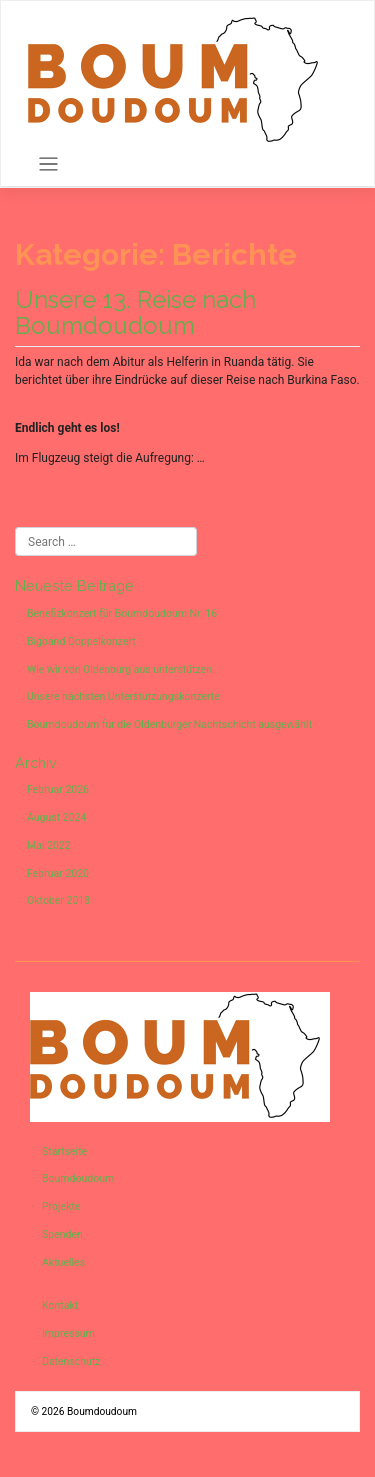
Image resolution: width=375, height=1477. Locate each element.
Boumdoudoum (78, 1178)
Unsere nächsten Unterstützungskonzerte (123, 696)
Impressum (68, 1333)
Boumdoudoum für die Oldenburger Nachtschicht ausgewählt (169, 724)
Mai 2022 (49, 845)
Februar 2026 (58, 789)
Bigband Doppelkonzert (81, 641)
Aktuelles (63, 1262)
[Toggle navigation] (48, 164)
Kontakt (60, 1305)
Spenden (62, 1234)
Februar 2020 (58, 873)
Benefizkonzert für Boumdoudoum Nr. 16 (122, 613)
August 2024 (56, 817)
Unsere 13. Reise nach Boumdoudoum (135, 312)
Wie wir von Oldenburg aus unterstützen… (123, 669)
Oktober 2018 (58, 900)
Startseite (64, 1151)
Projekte (61, 1206)
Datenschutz (71, 1361)
